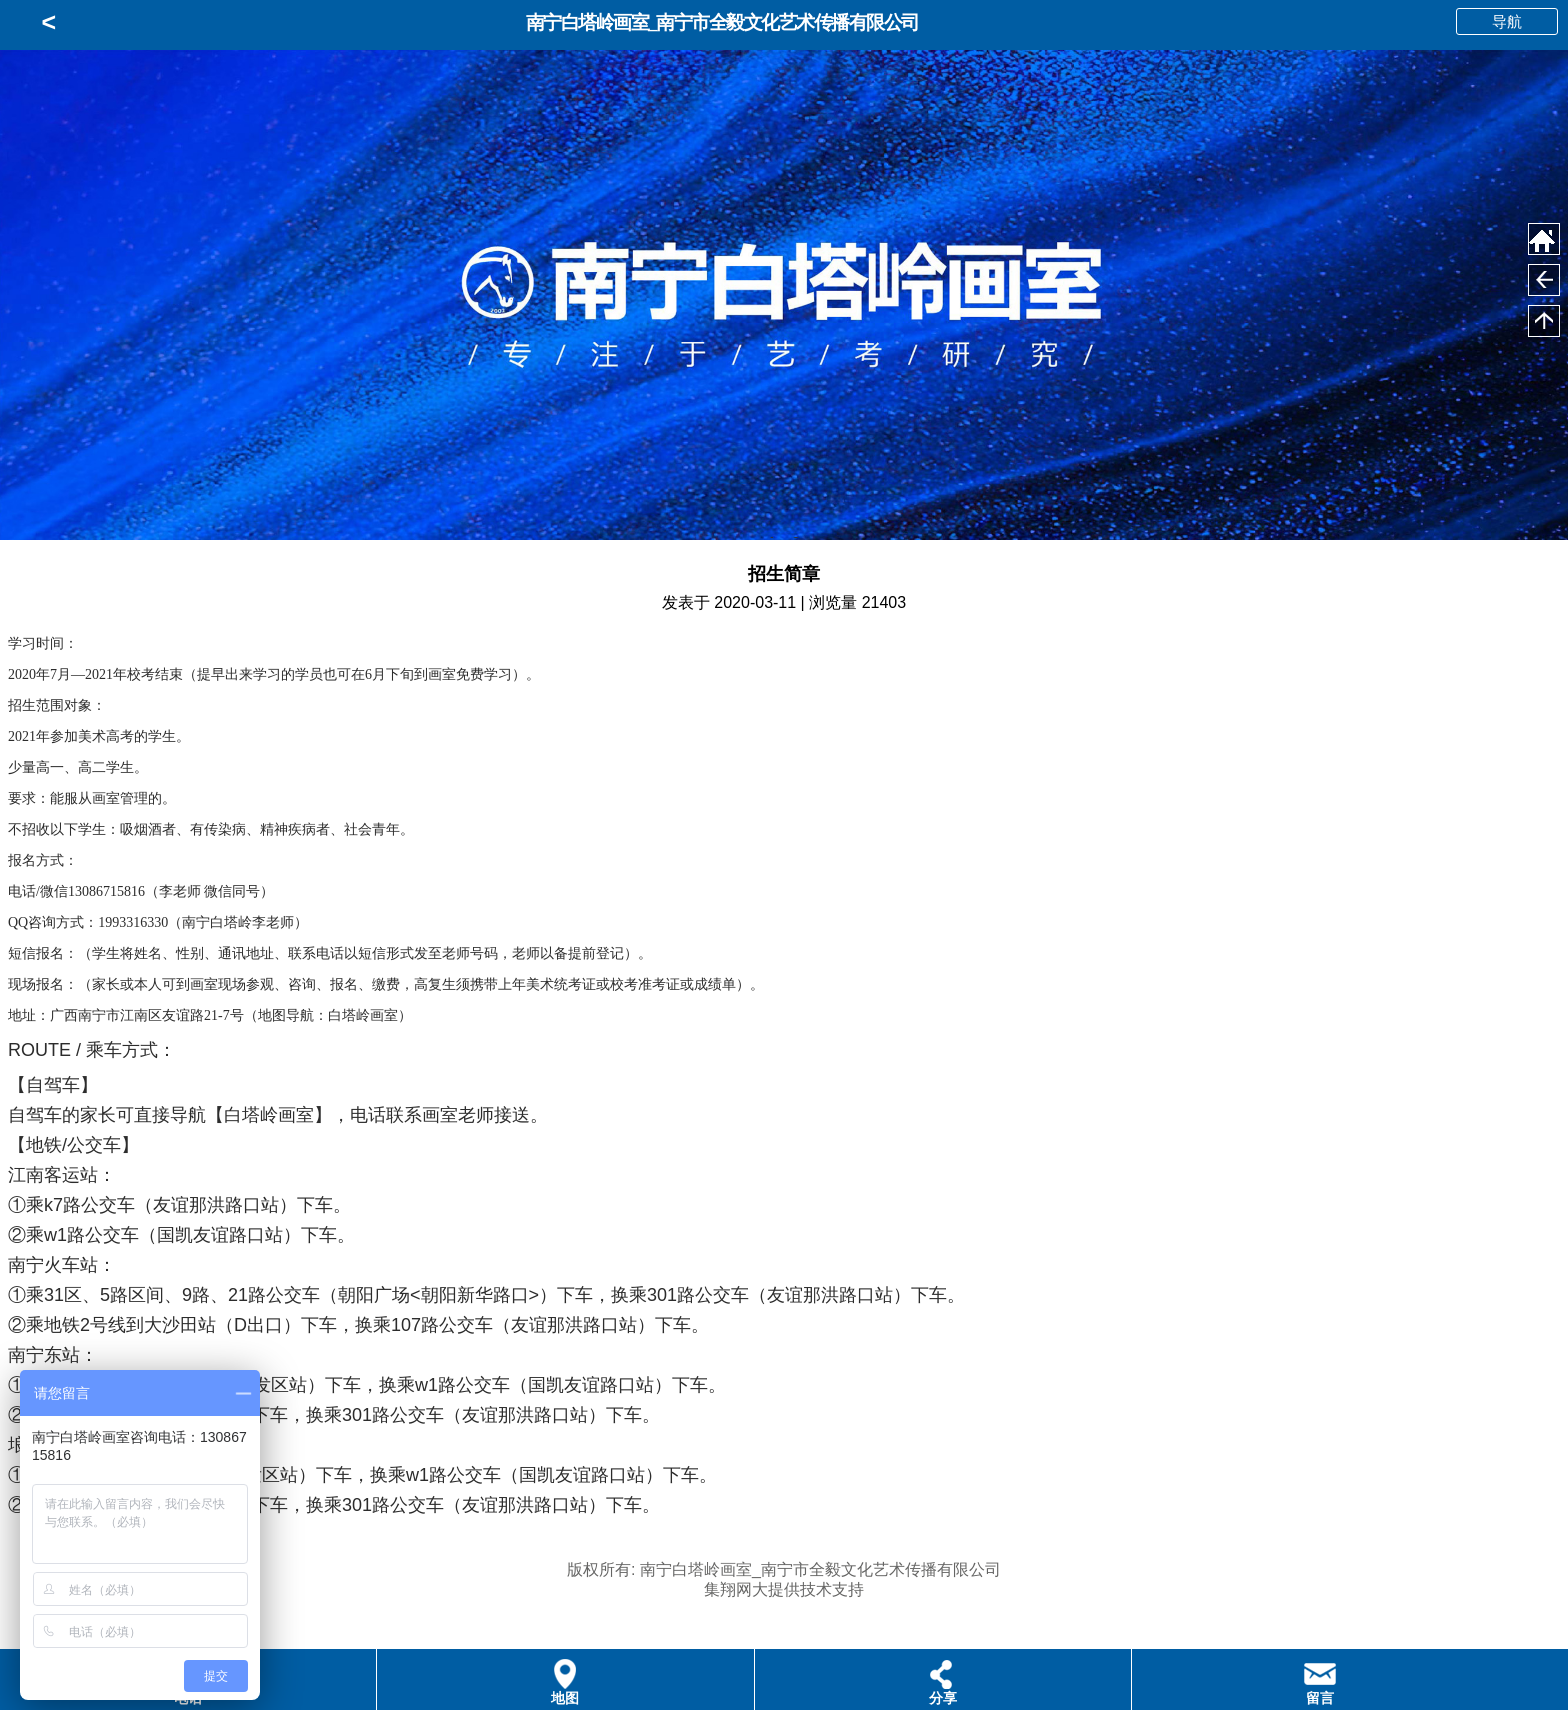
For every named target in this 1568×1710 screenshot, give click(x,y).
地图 (565, 1698)
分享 (943, 1698)
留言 (1320, 1698)
